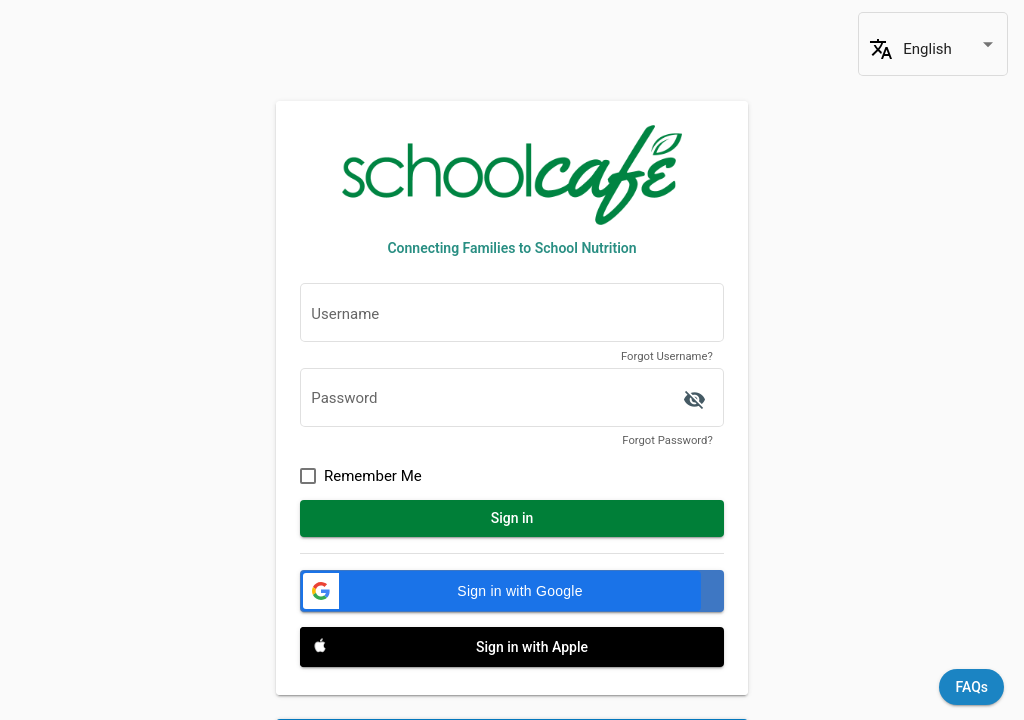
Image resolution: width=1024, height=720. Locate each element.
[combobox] (950, 49)
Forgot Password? (667, 440)
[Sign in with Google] (512, 591)
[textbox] (512, 318)
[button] (501, 591)
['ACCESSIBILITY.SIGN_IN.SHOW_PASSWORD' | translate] (694, 400)
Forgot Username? (667, 356)
